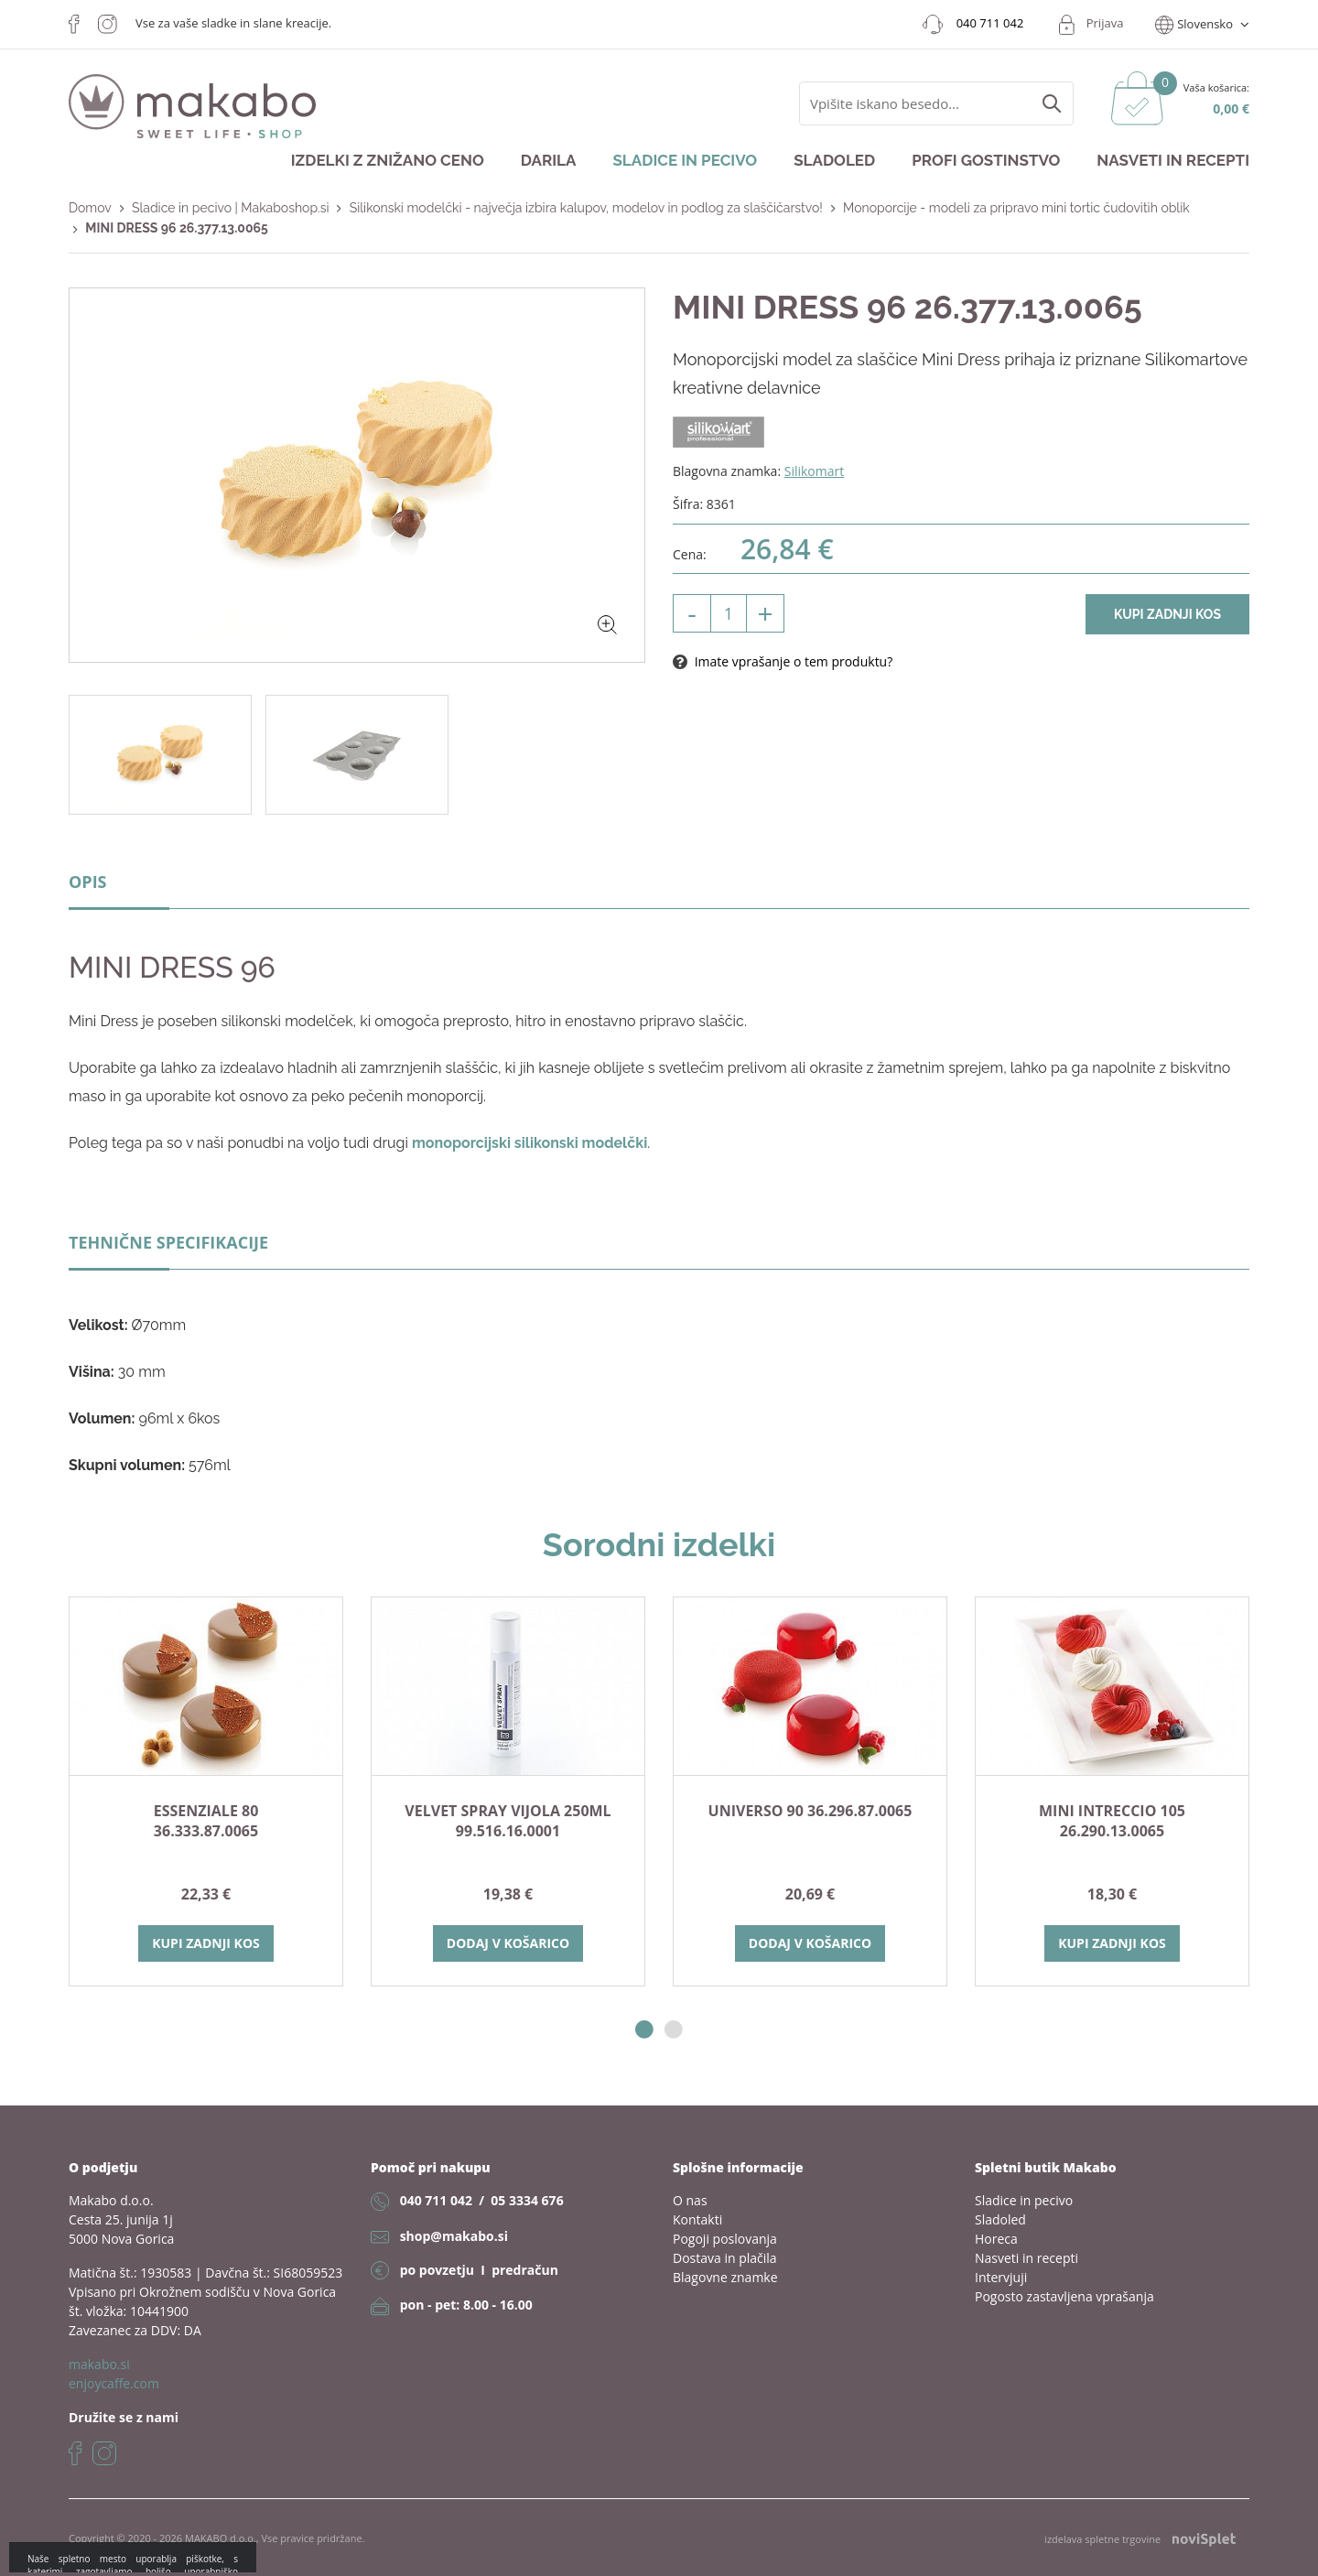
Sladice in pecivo (684, 160)
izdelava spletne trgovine (1140, 2539)
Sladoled (834, 160)
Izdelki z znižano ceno (387, 160)
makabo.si (99, 2364)
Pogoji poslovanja (725, 2238)
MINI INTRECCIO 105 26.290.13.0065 (1112, 1821)
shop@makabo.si (454, 2236)
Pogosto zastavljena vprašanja (1064, 2296)
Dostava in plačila (725, 2258)
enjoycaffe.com (114, 2383)
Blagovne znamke (725, 2277)
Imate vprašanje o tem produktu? (782, 661)
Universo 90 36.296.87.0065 (810, 1811)
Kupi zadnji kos (1167, 614)
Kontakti (697, 2219)
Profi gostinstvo (986, 160)
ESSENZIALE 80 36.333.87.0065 (206, 1821)
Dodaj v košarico (508, 1943)
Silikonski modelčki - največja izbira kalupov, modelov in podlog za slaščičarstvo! (586, 207)
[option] (206, 1791)
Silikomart (814, 471)
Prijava (1105, 23)
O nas (690, 2200)
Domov (90, 207)
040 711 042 (436, 2200)
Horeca (996, 2238)
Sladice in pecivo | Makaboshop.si (231, 207)
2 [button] (673, 2030)
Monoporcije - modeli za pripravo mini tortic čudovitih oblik (1016, 207)
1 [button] (644, 2030)
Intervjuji (1001, 2277)
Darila (549, 160)
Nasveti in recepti (1173, 160)
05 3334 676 (527, 2200)
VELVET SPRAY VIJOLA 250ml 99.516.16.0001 (507, 1821)
